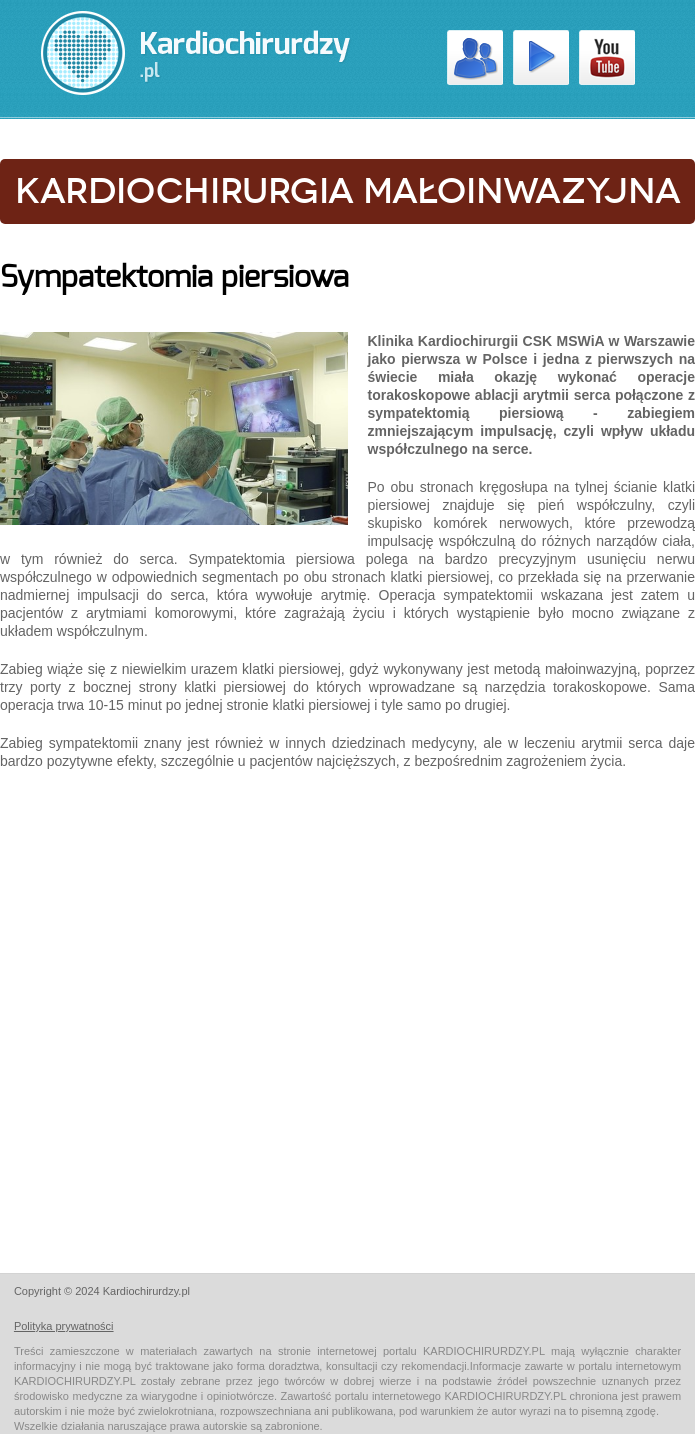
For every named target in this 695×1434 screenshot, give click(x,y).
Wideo (541, 57)
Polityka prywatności (64, 1326)
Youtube (607, 57)
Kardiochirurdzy (475, 57)
